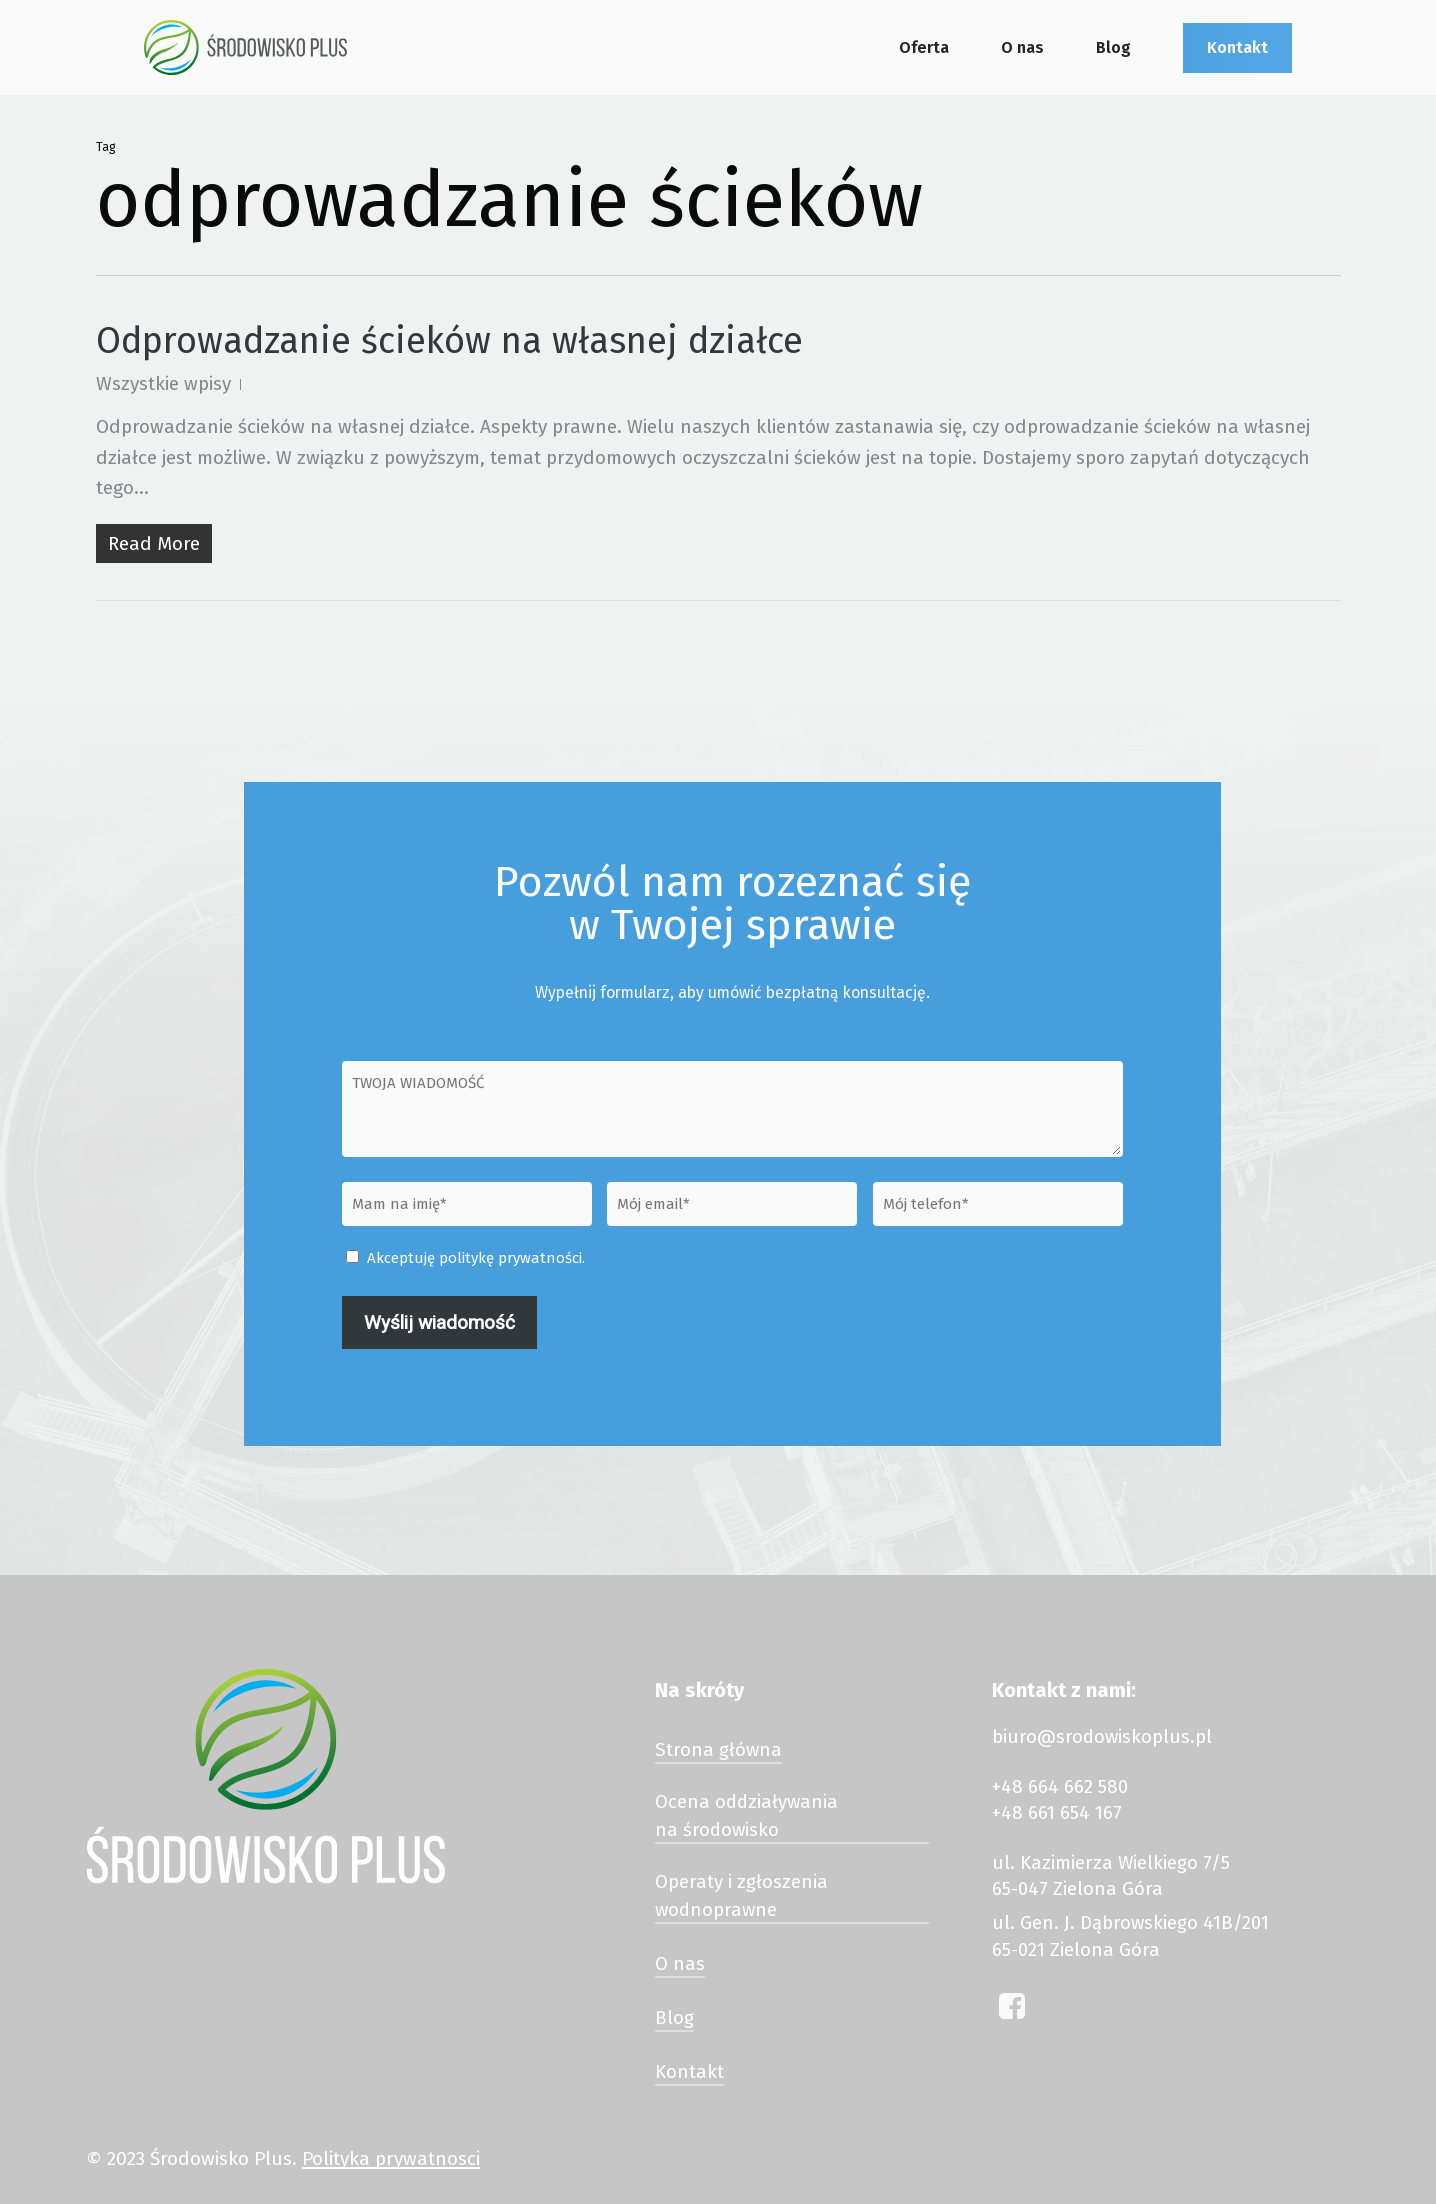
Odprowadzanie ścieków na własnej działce (449, 341)
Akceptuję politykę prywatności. (476, 1258)
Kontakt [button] (689, 2072)
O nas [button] (680, 1964)
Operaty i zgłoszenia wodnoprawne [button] (741, 1896)
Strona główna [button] (718, 1750)
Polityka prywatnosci (391, 2158)
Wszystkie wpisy (163, 383)
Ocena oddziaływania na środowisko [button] (746, 1816)
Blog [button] (674, 2018)
